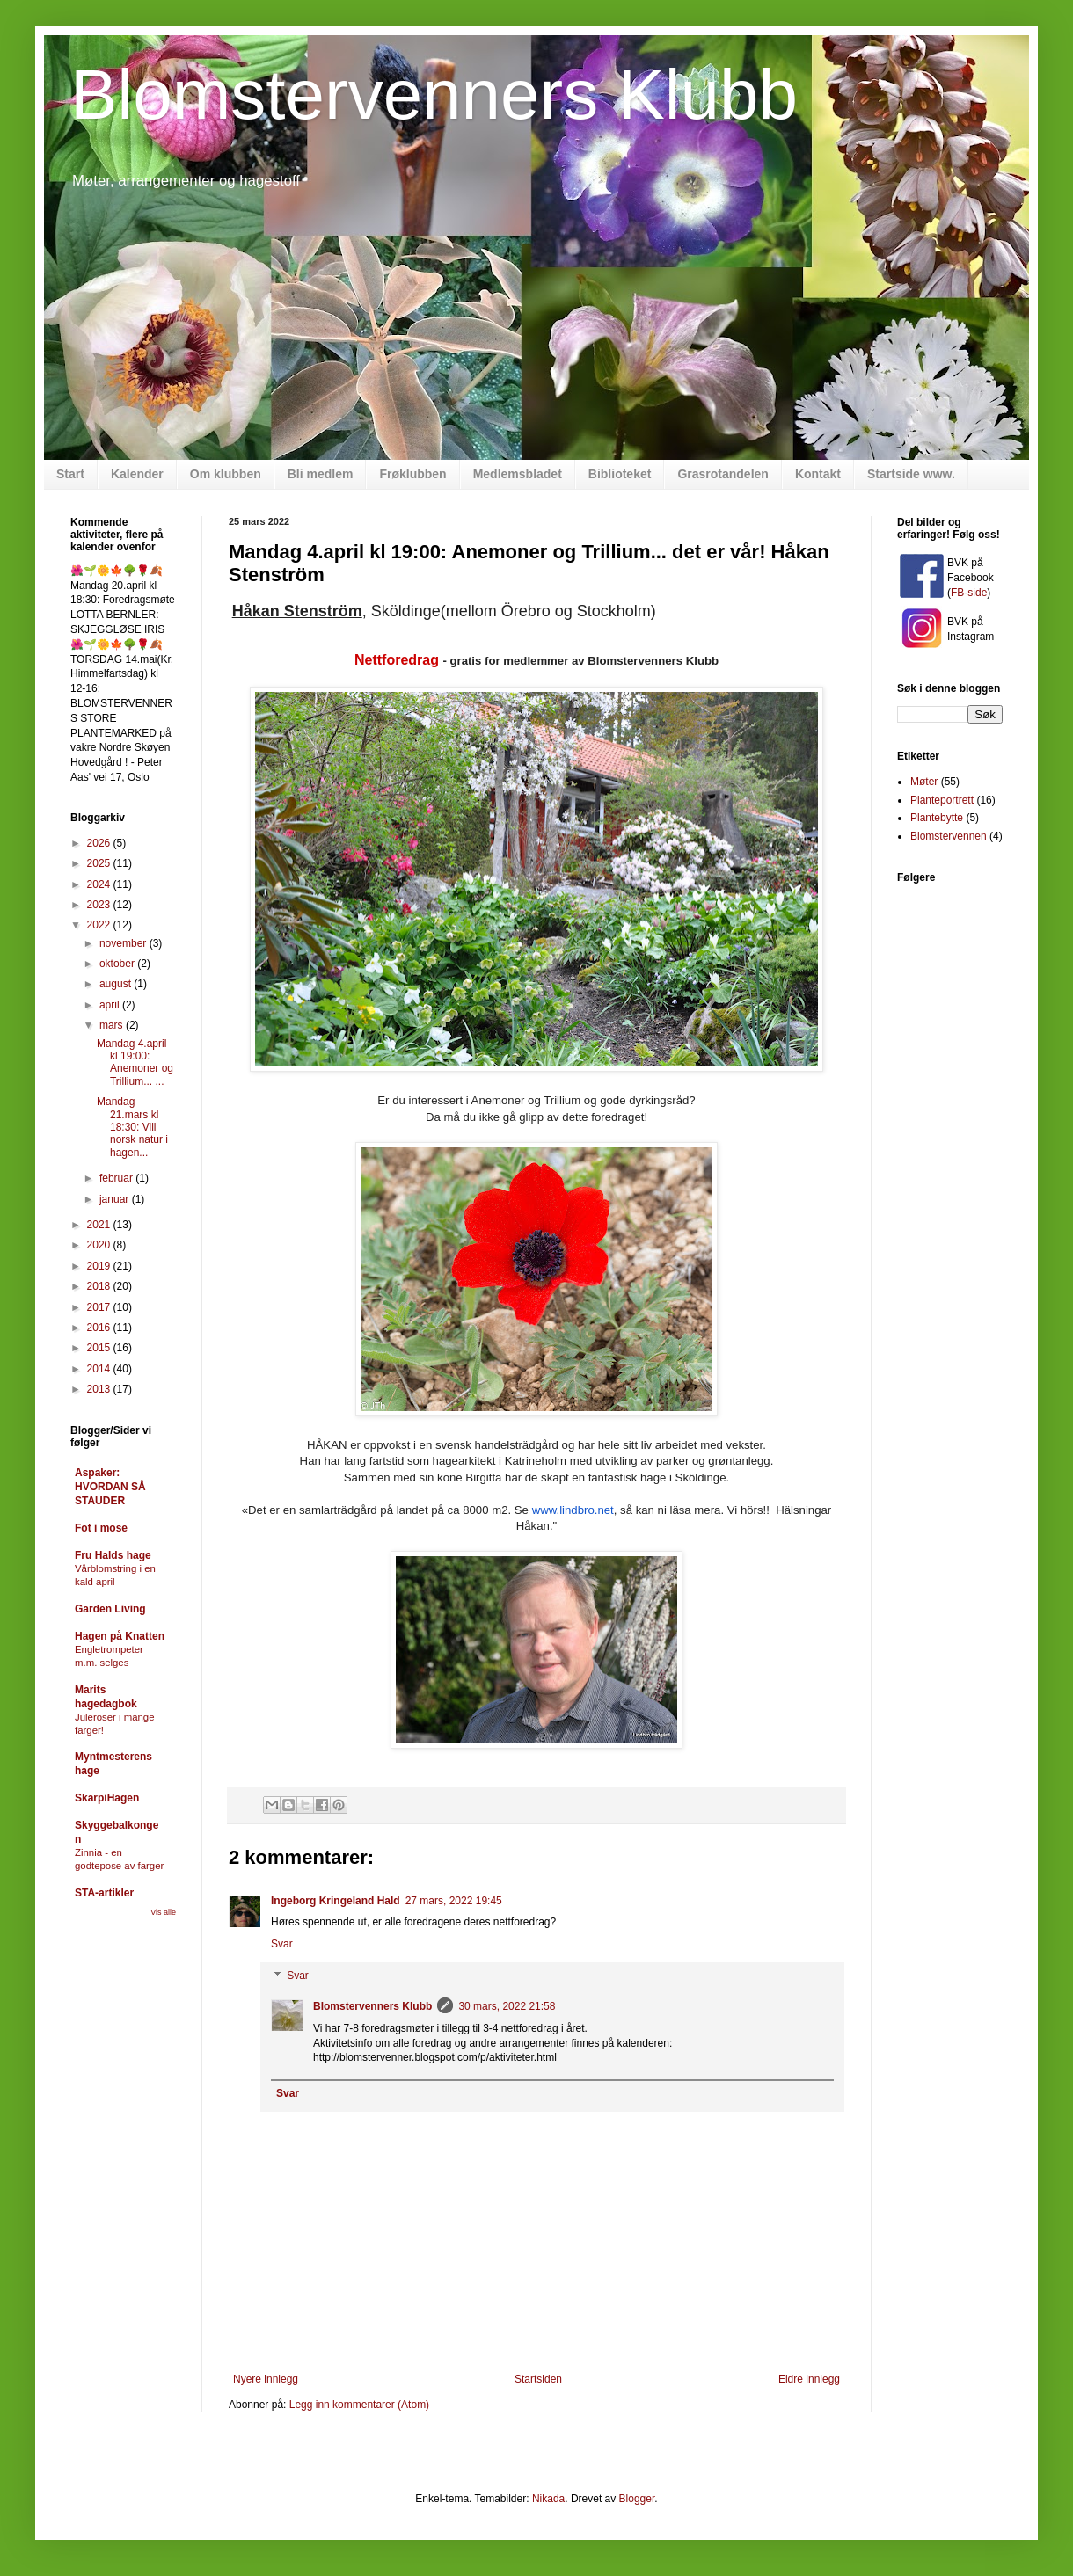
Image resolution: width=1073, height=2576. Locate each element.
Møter (924, 781)
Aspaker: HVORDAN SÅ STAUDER (110, 1486)
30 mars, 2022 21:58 (506, 2006)
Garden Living (110, 1609)
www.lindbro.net (573, 1510)
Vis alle (163, 1912)
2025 (100, 863)
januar (115, 1199)
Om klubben (225, 474)
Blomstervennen (948, 836)
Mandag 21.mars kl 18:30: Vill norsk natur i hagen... (132, 1127)
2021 (100, 1225)
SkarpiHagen (107, 1798)
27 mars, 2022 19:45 (453, 1901)
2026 (100, 843)
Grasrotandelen (722, 474)
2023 (100, 905)
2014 (100, 1369)
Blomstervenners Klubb (434, 94)
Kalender (137, 474)
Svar (282, 1944)
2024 (100, 884)
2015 (100, 1348)
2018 (100, 1286)
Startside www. (911, 474)
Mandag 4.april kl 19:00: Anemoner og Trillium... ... (135, 1062)
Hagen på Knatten (119, 1636)
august (116, 984)
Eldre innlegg (809, 2379)
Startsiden (538, 2379)
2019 (100, 1266)
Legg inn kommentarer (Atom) (359, 2404)
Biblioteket (620, 474)
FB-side (969, 592)
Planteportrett (942, 800)
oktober (118, 963)
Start (70, 474)
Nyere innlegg (265, 2379)
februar (117, 1178)
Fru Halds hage (113, 1555)
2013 (100, 1389)
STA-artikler (104, 1893)
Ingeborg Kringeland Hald (335, 1901)
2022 (100, 925)
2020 (100, 1245)
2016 (100, 1327)
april (110, 1005)
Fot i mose (101, 1528)
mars (112, 1025)
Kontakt (818, 474)
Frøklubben (412, 474)
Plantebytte (936, 817)
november (124, 943)
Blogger (637, 2498)
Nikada (548, 2498)
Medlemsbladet (517, 474)
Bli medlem (321, 474)
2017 (100, 1307)
